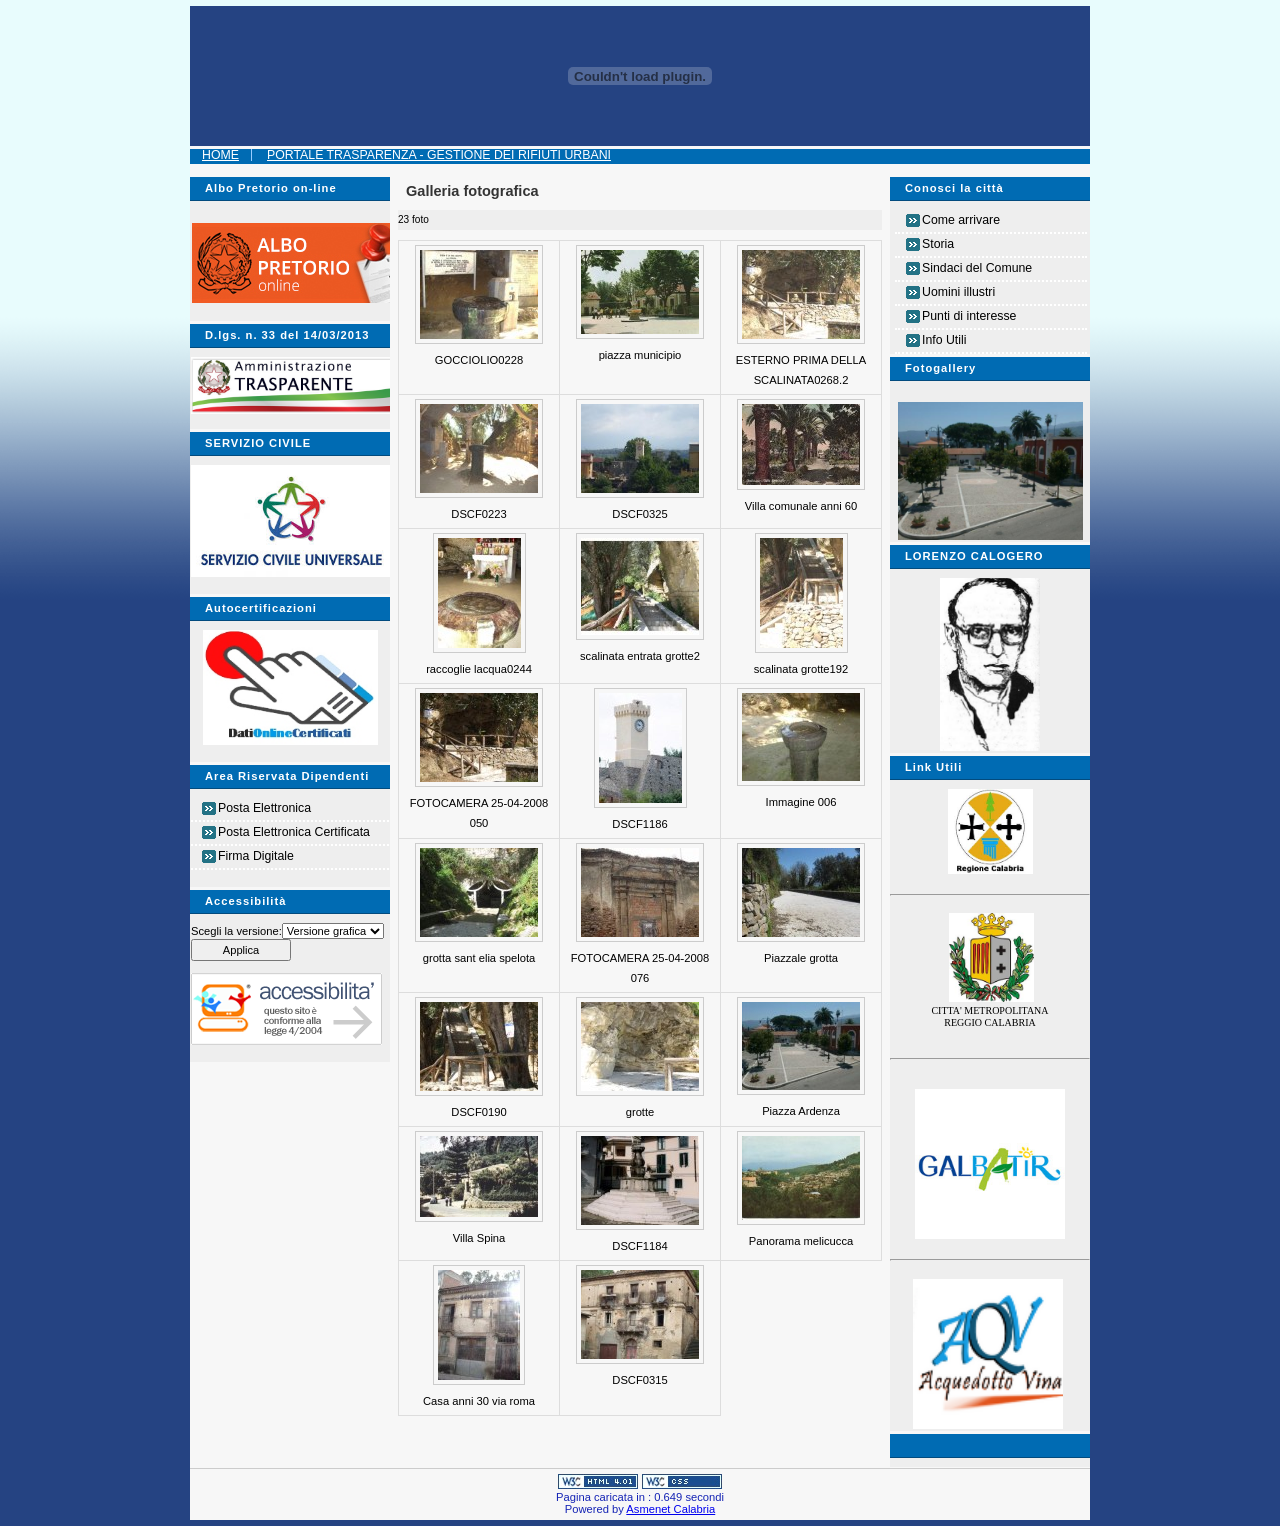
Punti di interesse (969, 316)
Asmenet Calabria (670, 1509)
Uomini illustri (958, 292)
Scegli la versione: (236, 931)
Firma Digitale (256, 856)
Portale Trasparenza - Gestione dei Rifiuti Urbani (439, 155)
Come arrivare (961, 220)
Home (220, 155)
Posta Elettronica (264, 808)
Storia (938, 244)
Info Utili (944, 340)
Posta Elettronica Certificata (294, 832)
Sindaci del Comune (977, 268)
